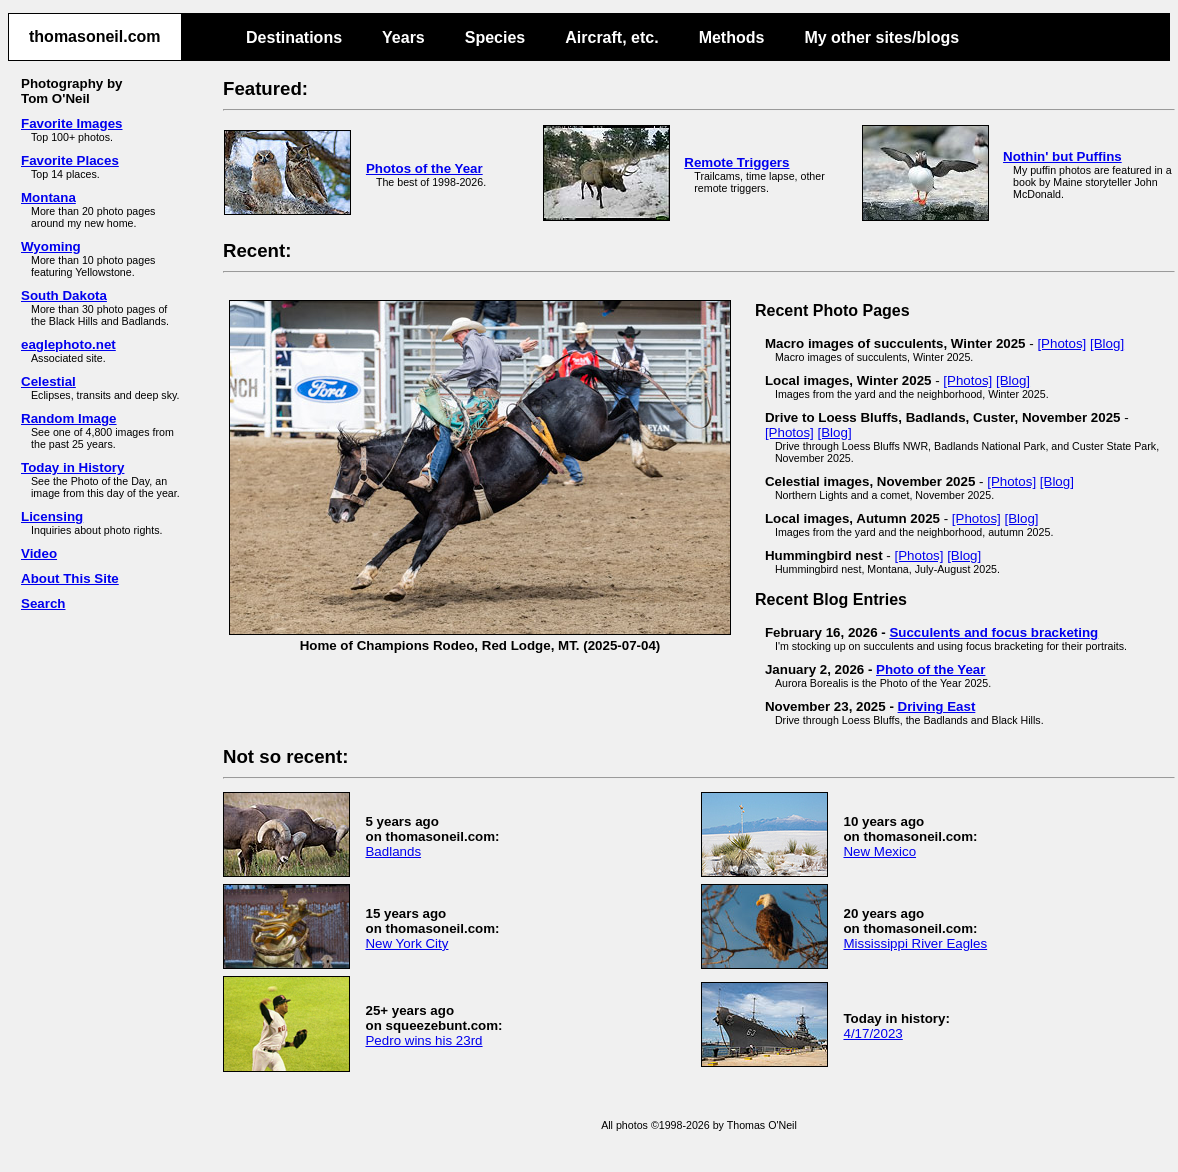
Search (43, 603)
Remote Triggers (736, 162)
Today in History (72, 467)
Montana (48, 197)
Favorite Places (70, 160)
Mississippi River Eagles (915, 943)
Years (403, 37)
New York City (406, 943)
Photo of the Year (930, 669)
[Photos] (1061, 343)
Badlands (393, 851)
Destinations (294, 37)
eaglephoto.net (68, 344)
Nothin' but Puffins (1062, 156)
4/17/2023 (872, 1033)
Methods (732, 37)
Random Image (69, 418)
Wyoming (51, 246)
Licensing (52, 516)
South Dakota (64, 295)
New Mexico (879, 851)
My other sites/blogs (881, 37)
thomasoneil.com (95, 36)
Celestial (48, 381)
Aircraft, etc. (611, 37)
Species (495, 37)
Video (39, 553)
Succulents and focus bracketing (993, 632)
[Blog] (1107, 343)
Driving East (937, 706)
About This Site (70, 578)
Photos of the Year (424, 168)
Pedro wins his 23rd (423, 1040)
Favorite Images (71, 123)
